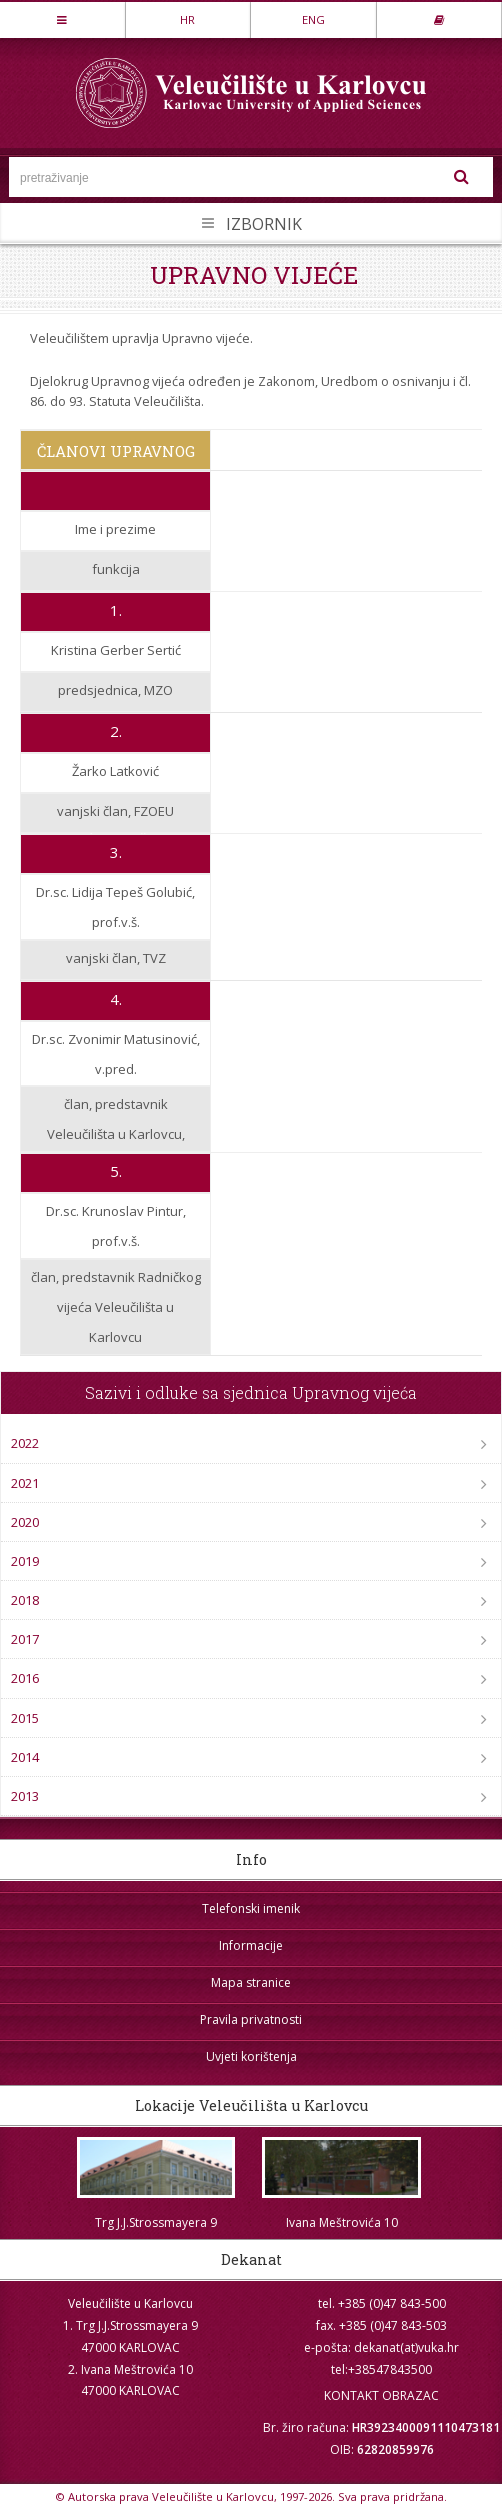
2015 (25, 1718)
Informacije (251, 1945)
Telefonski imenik (251, 1908)
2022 (25, 1443)
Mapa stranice (251, 1982)
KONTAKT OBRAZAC (381, 2395)
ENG (313, 19)
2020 (25, 1522)
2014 (25, 1757)
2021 (25, 1483)
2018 (25, 1600)
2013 (25, 1796)
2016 (25, 1678)
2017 (25, 1639)
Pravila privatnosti (251, 2019)
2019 (25, 1561)
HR (187, 19)
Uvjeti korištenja (251, 2056)
